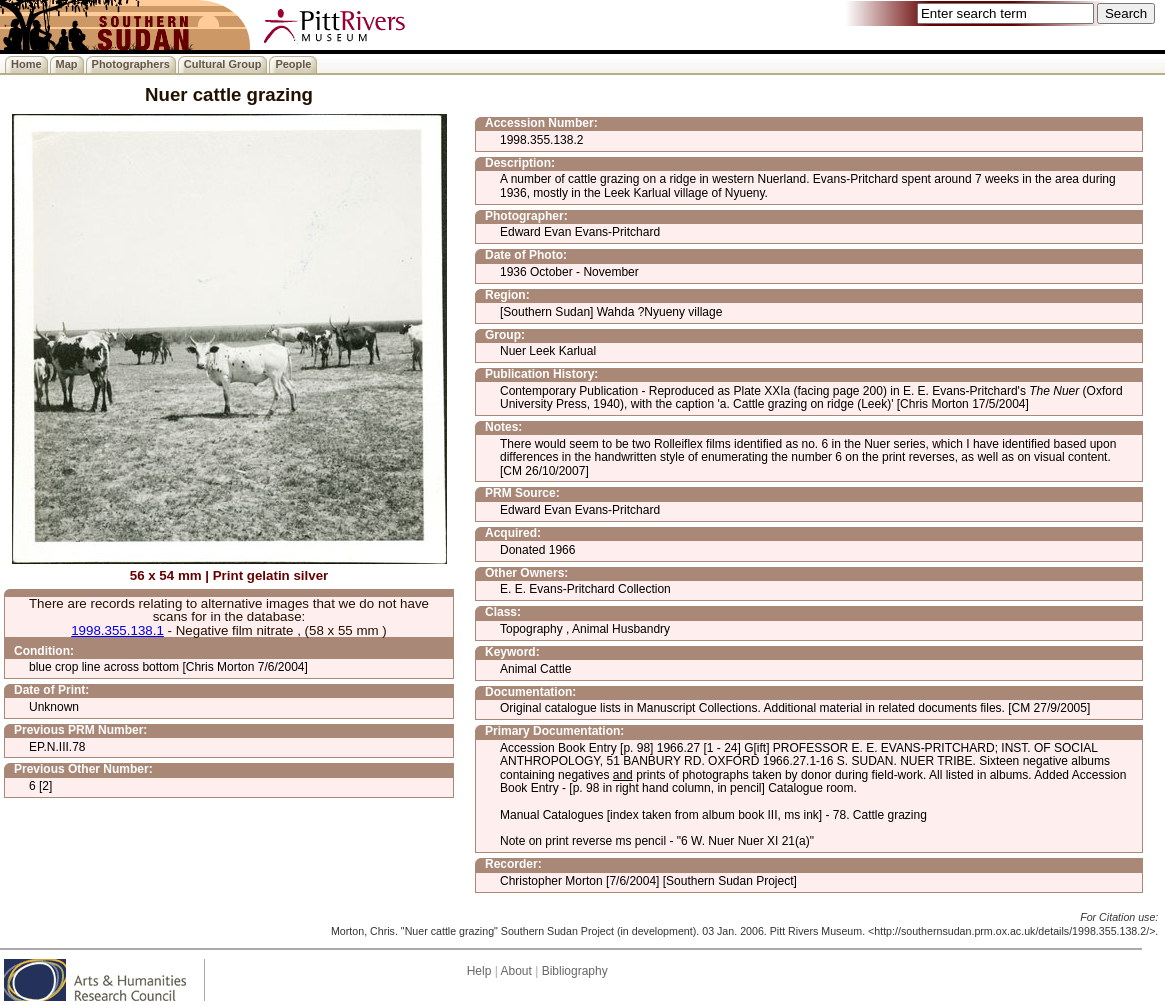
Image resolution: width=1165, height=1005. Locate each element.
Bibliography (575, 971)
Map (67, 64)
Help (479, 971)
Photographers (131, 64)
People (293, 64)
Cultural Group (223, 64)
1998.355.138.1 (117, 630)
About (515, 971)
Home (26, 64)
